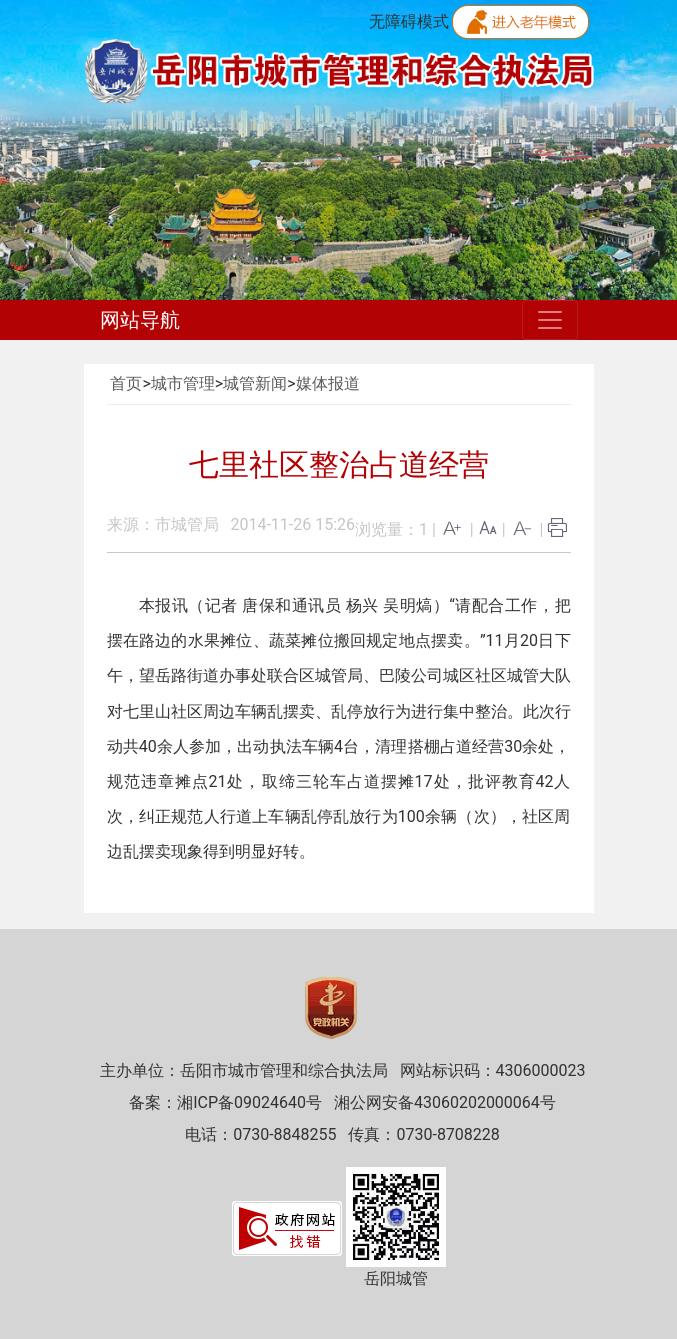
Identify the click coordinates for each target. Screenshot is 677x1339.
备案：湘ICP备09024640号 (225, 1102)
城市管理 (183, 383)
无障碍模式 (409, 21)
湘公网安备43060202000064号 (445, 1102)
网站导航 (140, 320)
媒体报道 (328, 383)
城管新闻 (255, 383)
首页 (126, 383)
